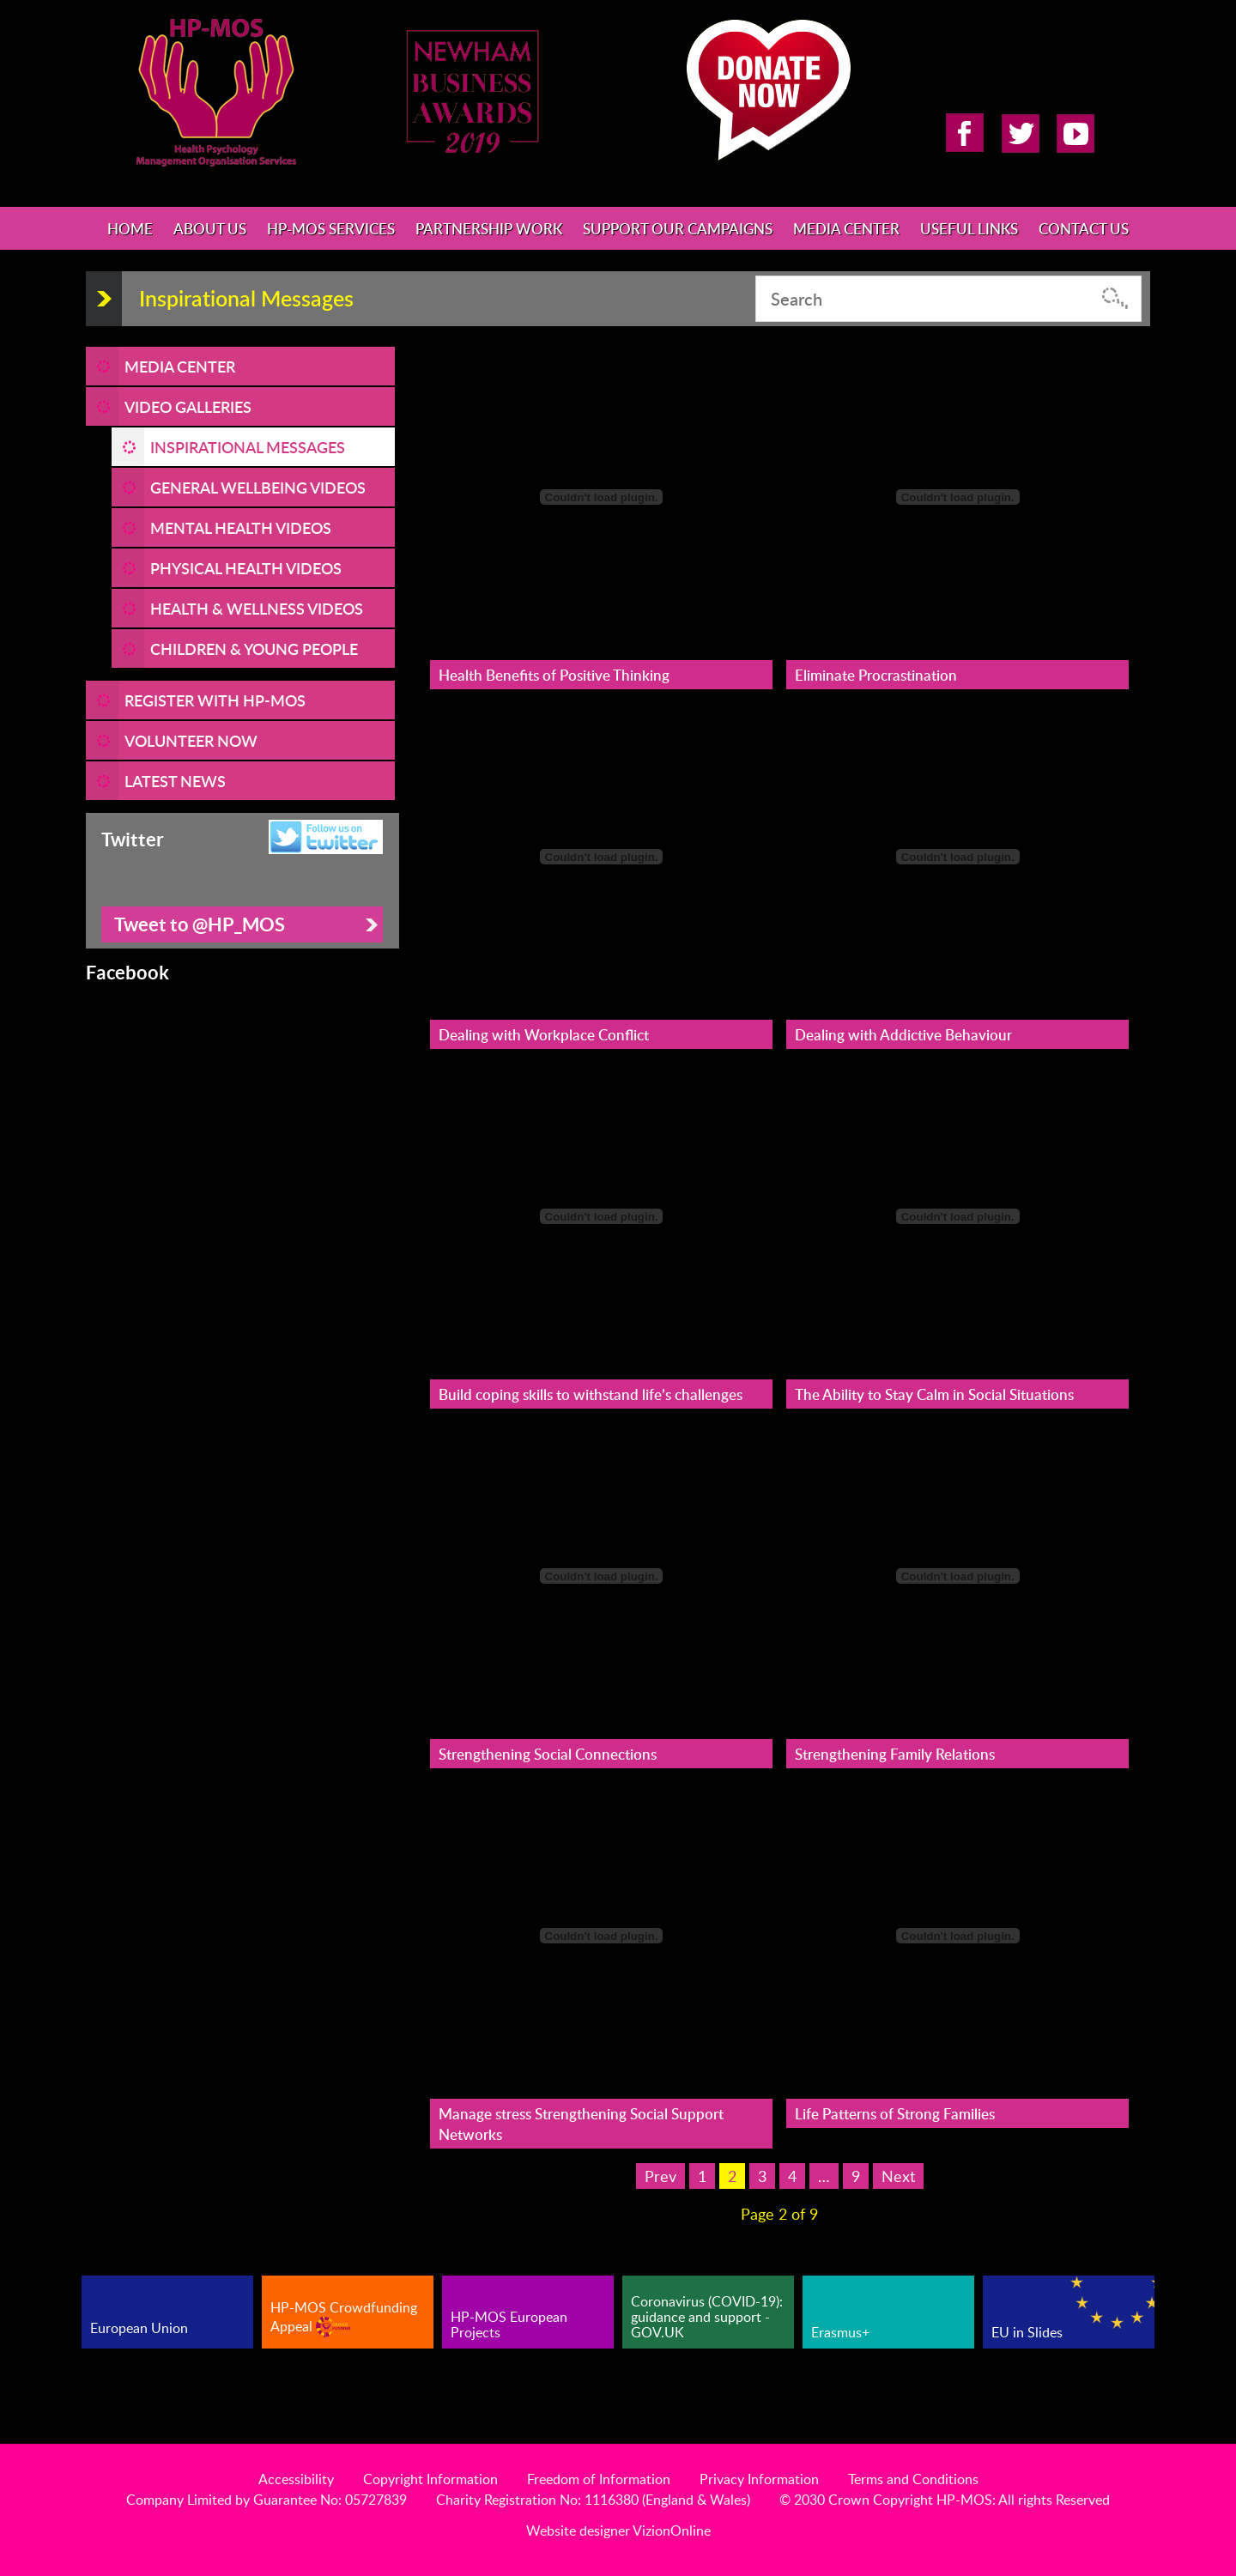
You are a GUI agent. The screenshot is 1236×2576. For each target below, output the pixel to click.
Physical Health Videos (246, 568)
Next (898, 2176)
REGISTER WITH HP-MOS (215, 700)
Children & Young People (254, 648)
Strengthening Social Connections (548, 1753)
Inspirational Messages (247, 447)
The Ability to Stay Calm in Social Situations (934, 1394)
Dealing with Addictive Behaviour (903, 1034)
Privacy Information (759, 2479)
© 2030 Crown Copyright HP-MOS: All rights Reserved (944, 2499)
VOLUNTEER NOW (191, 740)
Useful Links (969, 228)
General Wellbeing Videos (258, 487)
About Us (209, 228)
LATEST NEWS (175, 780)
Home (130, 228)
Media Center (846, 228)
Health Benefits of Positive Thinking (554, 674)
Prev (660, 2176)
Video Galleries (187, 406)
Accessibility (296, 2479)
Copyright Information (430, 2479)
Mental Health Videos (240, 527)
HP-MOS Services (331, 228)
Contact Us (1084, 228)
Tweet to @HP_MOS (199, 924)
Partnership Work (488, 228)
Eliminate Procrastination (876, 674)
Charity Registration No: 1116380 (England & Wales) (593, 2499)
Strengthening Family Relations (895, 1753)
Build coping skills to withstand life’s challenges (590, 1394)
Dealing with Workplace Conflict (544, 1034)
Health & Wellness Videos (256, 608)
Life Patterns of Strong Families (895, 2113)
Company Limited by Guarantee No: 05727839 (266, 2499)
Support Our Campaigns (677, 228)
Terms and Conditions (913, 2479)
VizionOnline (672, 2530)
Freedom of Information (598, 2479)
